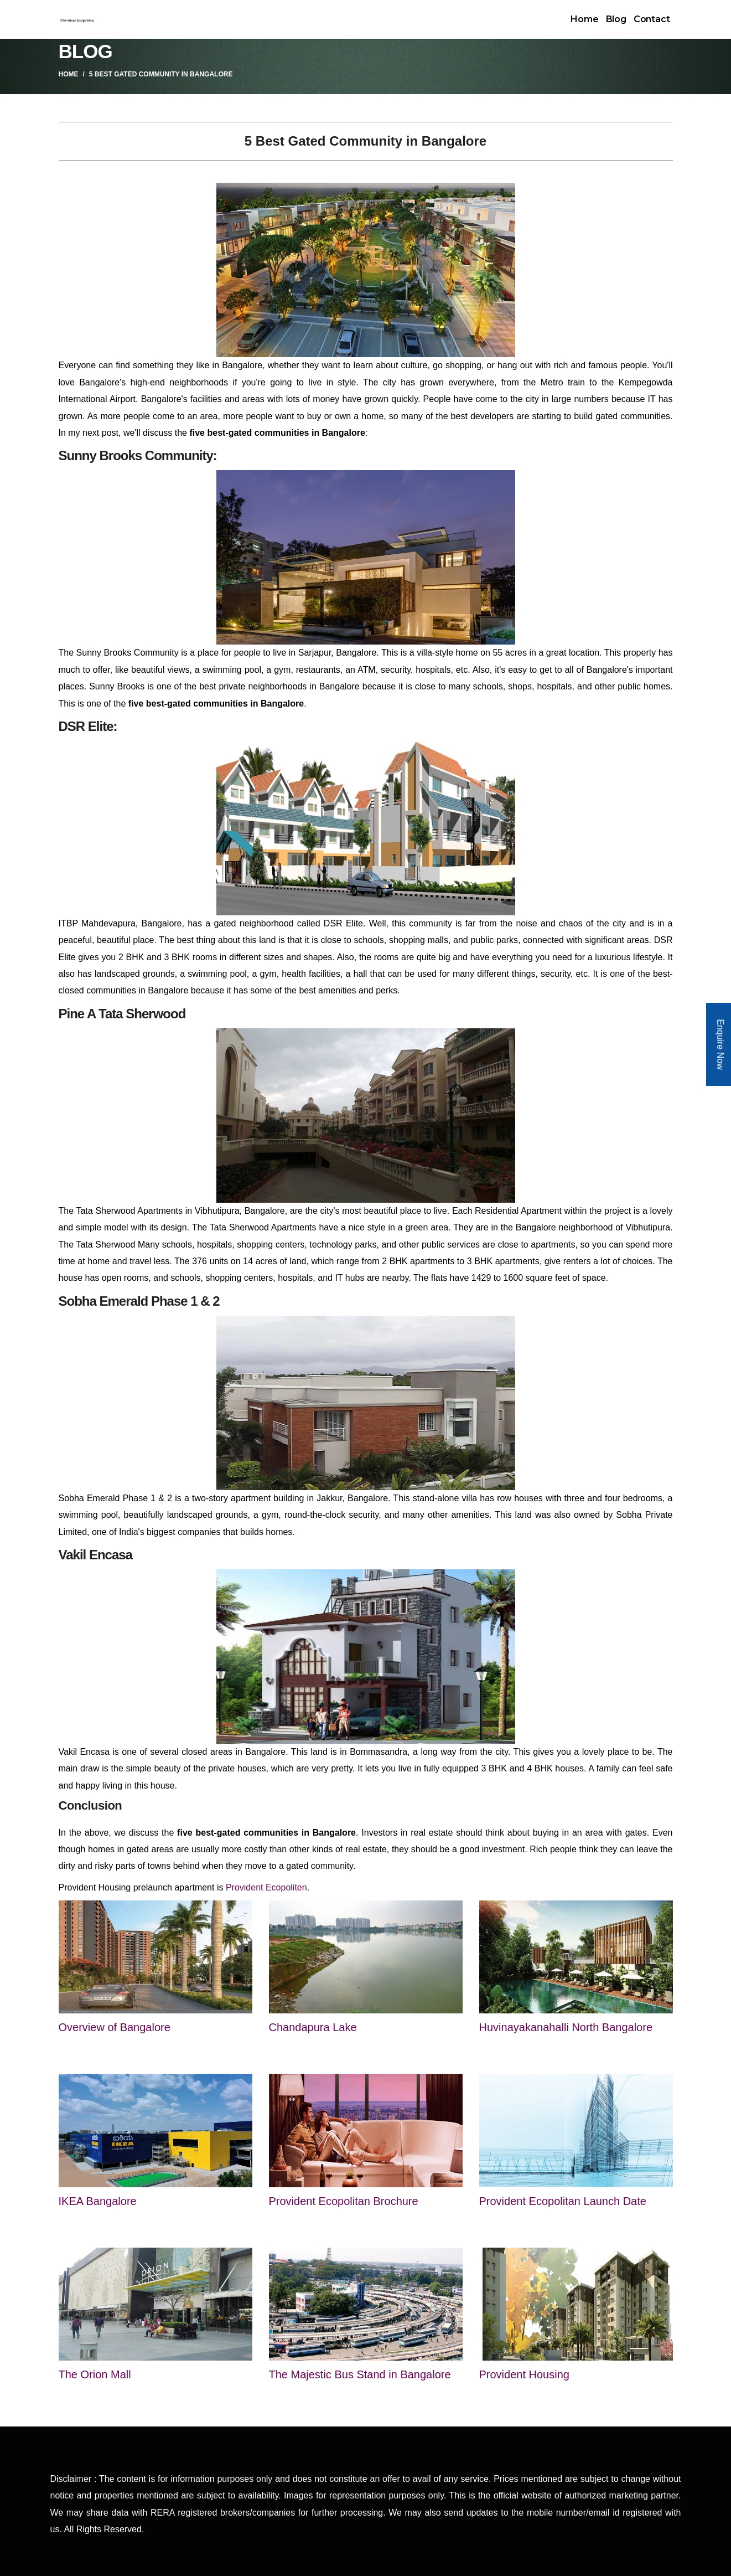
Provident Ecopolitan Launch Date (562, 2201)
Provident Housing (524, 2374)
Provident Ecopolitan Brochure (343, 2201)
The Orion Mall (95, 2374)
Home (584, 19)
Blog (616, 19)
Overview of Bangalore (114, 2027)
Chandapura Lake (313, 2027)
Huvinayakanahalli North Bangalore (566, 2027)
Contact (652, 19)
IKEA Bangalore (98, 2201)
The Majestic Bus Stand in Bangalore (360, 2374)
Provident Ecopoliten (266, 1887)
